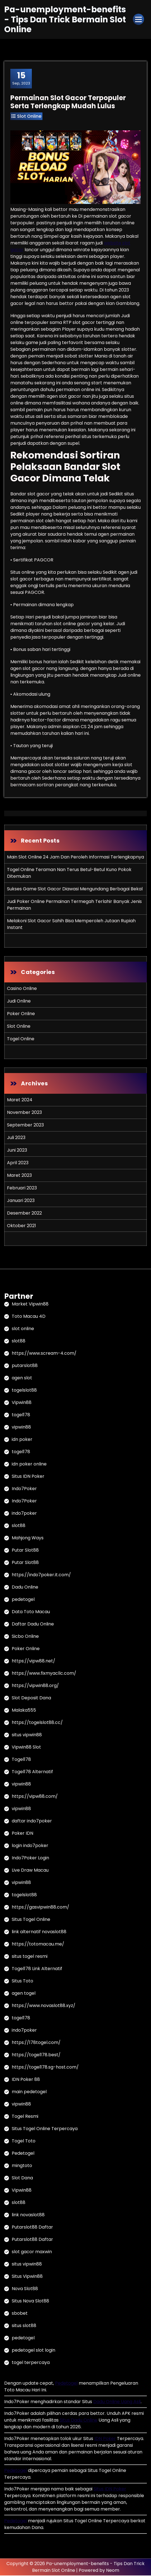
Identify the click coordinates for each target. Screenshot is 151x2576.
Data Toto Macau (31, 1612)
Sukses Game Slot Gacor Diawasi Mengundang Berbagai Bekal (75, 889)
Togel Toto (23, 2141)
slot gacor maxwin (32, 2252)
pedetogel (23, 1600)
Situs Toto (22, 1981)
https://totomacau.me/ (38, 1944)
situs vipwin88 (27, 1735)
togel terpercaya (31, 2363)
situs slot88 (24, 2326)
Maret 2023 (19, 1175)
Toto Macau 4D (28, 1317)
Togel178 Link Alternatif (37, 1969)
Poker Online (21, 1014)
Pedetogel (23, 2154)
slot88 (18, 1341)
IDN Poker (105, 2439)
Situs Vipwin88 (27, 2277)
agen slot (22, 1378)
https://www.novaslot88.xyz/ (43, 2006)
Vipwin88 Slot (26, 1747)
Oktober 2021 (21, 1226)
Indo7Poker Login (30, 1858)
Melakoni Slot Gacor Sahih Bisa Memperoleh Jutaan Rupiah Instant (71, 924)
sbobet (20, 2314)
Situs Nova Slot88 (30, 2301)
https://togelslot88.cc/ (37, 1723)
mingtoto (22, 2166)
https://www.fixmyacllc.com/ (44, 1674)
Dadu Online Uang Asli (117, 2402)
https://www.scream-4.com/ (44, 1354)
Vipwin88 (22, 1403)
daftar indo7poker (32, 1821)
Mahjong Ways (28, 1538)
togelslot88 (24, 1390)
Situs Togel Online (31, 1920)
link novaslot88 (28, 2215)
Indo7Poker (24, 1489)
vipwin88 (21, 1427)
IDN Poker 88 (26, 2080)
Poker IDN (22, 1834)
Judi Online (19, 1001)
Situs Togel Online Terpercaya (45, 2129)
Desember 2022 (24, 1213)
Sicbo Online (25, 1637)
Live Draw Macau (30, 1870)
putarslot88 (25, 1366)
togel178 (21, 1415)
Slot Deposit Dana (31, 1698)
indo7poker (24, 1514)
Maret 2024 (19, 1100)
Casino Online (22, 988)
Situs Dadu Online (78, 2420)
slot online (23, 1329)
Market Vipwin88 (30, 1304)
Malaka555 (24, 1710)
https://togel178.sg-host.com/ (45, 2067)
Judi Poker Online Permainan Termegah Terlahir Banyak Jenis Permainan (74, 905)
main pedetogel (29, 2092)
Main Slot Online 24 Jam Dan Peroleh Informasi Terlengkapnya (75, 857)
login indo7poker (30, 1846)
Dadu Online (25, 1587)
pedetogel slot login (33, 2350)
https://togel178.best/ (36, 2055)
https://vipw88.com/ (35, 1797)
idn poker (22, 1440)
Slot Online (29, 116)
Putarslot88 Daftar (32, 2227)
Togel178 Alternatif (32, 1772)
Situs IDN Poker (28, 1477)
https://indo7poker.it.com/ (41, 1575)
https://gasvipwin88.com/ (40, 1907)
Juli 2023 (16, 1138)
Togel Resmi (25, 2117)
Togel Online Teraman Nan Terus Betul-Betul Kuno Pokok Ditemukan (69, 873)
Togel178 (21, 1760)
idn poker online (29, 1464)
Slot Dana (22, 2178)
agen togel (23, 1994)
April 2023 (17, 1163)
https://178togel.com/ (36, 2043)
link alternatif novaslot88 (39, 1932)
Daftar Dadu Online (33, 1624)
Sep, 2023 (21, 78)
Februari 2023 (22, 1188)
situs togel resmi (29, 1957)
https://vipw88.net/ (33, 1661)
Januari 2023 (21, 1201)
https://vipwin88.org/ (35, 1686)
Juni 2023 (17, 1150)
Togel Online (20, 1039)
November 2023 (24, 1112)
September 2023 (25, 1125)
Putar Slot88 (25, 1550)
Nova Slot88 (25, 2289)
